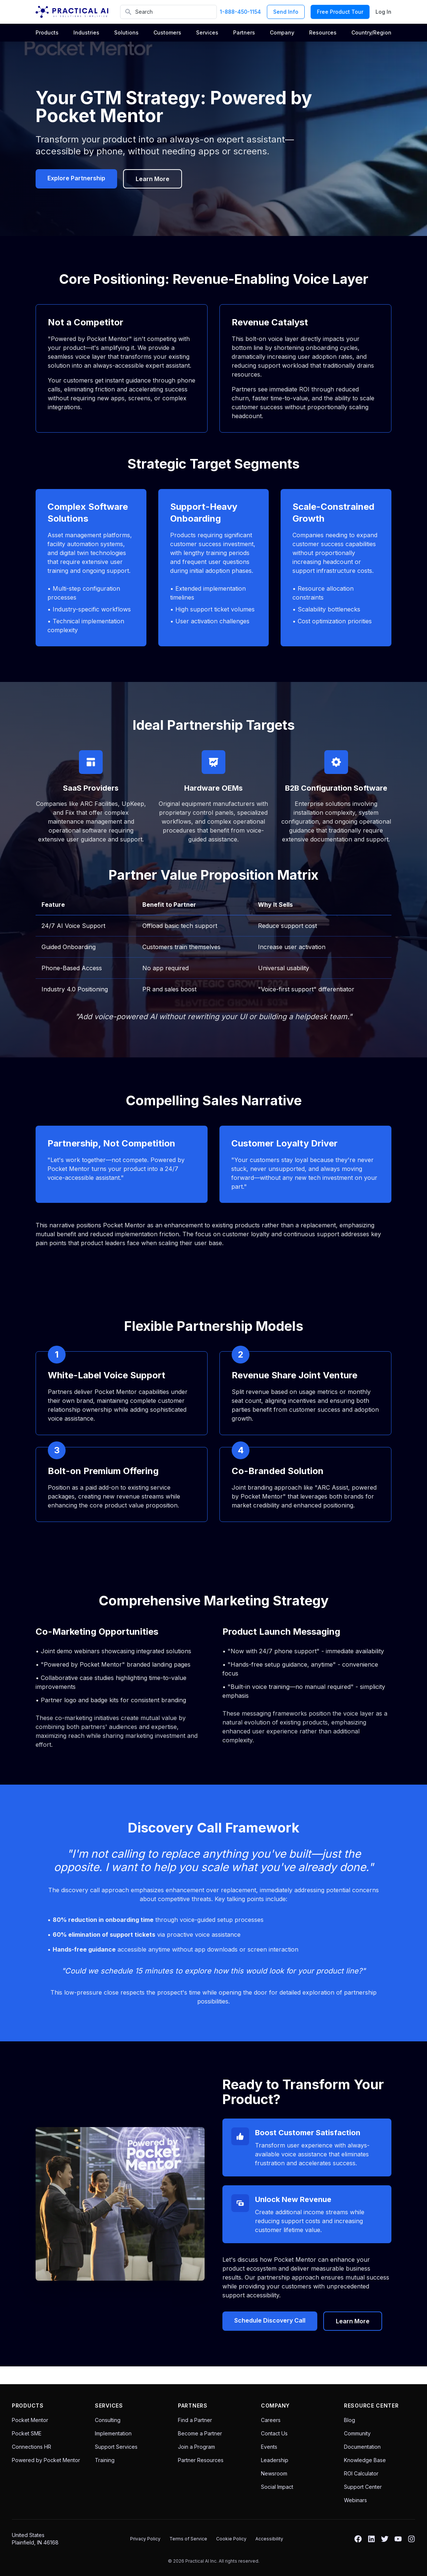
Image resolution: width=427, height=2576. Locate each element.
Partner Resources (201, 2460)
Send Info (285, 12)
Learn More (152, 179)
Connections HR (31, 2447)
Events (269, 2447)
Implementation (113, 2433)
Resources (323, 32)
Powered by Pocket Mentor (46, 2460)
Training (105, 2460)
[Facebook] (358, 2539)
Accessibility (269, 2538)
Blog (349, 2420)
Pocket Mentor (30, 2420)
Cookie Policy (231, 2538)
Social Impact (277, 2487)
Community (357, 2433)
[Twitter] (384, 2539)
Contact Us (274, 2433)
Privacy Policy (145, 2538)
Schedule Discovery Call (269, 2320)
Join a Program (196, 2447)
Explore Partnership (76, 178)
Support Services (116, 2447)
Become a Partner (200, 2433)
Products (47, 32)
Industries (86, 32)
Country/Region (371, 32)
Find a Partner (195, 2420)
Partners (244, 32)
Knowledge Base (365, 2460)
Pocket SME (27, 2433)
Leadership (274, 2460)
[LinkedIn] (371, 2539)
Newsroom (274, 2473)
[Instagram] (411, 2539)
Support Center (363, 2487)
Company (282, 32)
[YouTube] (398, 2539)
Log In (383, 12)
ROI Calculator (361, 2473)
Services (207, 32)
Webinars (355, 2500)
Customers (167, 32)
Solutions (126, 32)
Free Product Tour (340, 12)
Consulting (107, 2420)
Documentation (362, 2447)
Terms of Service (188, 2538)
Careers (271, 2420)
